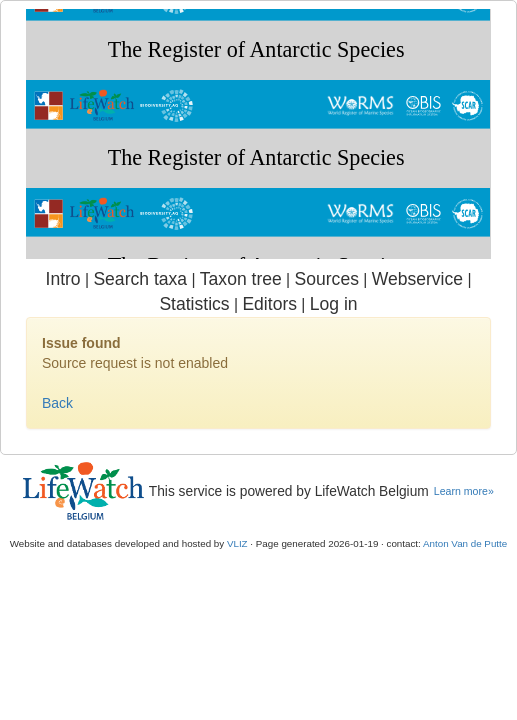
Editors (269, 304)
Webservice (417, 279)
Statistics (194, 304)
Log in (334, 304)
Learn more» (464, 491)
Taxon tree (241, 279)
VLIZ (237, 543)
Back (57, 403)
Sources (327, 279)
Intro (63, 279)
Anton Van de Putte (465, 543)
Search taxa (140, 279)
